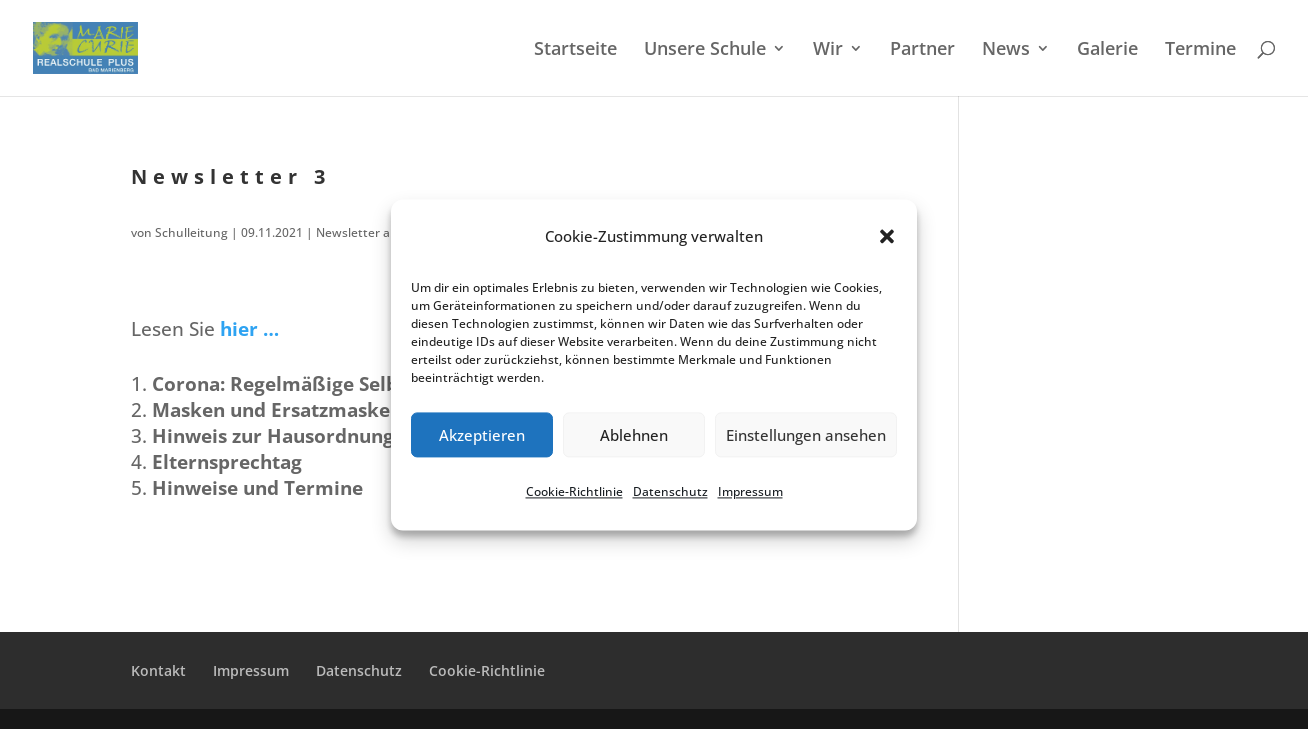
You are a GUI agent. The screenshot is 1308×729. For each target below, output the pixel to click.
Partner (922, 50)
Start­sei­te (575, 50)
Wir (828, 50)
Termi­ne (1200, 50)
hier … (249, 329)
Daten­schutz (670, 492)
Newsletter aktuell (369, 232)
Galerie (1107, 50)
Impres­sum (750, 492)
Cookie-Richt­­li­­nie (487, 670)
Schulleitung (191, 232)
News (1006, 50)
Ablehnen (634, 435)
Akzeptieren (482, 435)
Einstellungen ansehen (806, 435)
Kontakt (158, 670)
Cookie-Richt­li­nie (574, 492)
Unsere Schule (705, 50)
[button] (887, 237)
